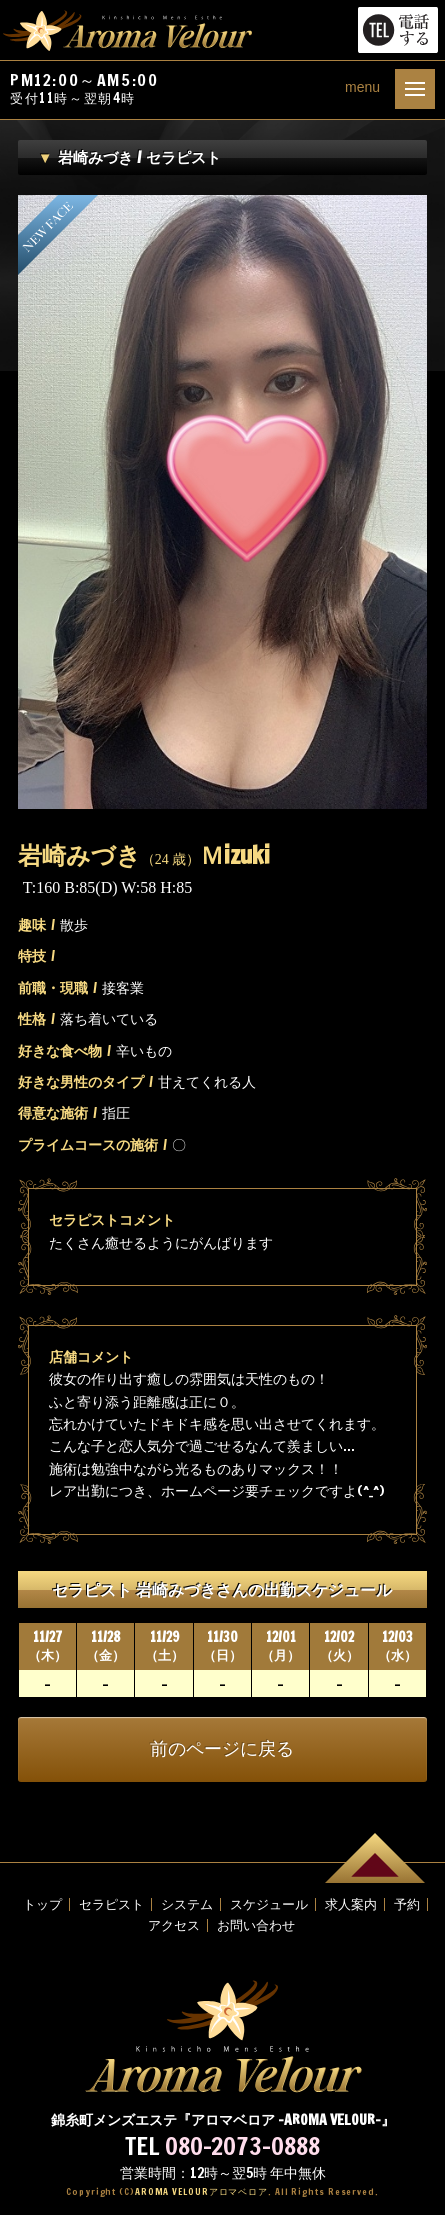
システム (187, 1904)
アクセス (174, 1925)
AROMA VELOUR (201, 2191)
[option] (222, 502)
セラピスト (111, 1904)
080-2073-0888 (242, 2146)
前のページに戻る (222, 1749)
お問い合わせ (256, 1925)
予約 (407, 1904)
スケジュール (269, 1904)
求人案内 (351, 1904)
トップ (42, 1904)
